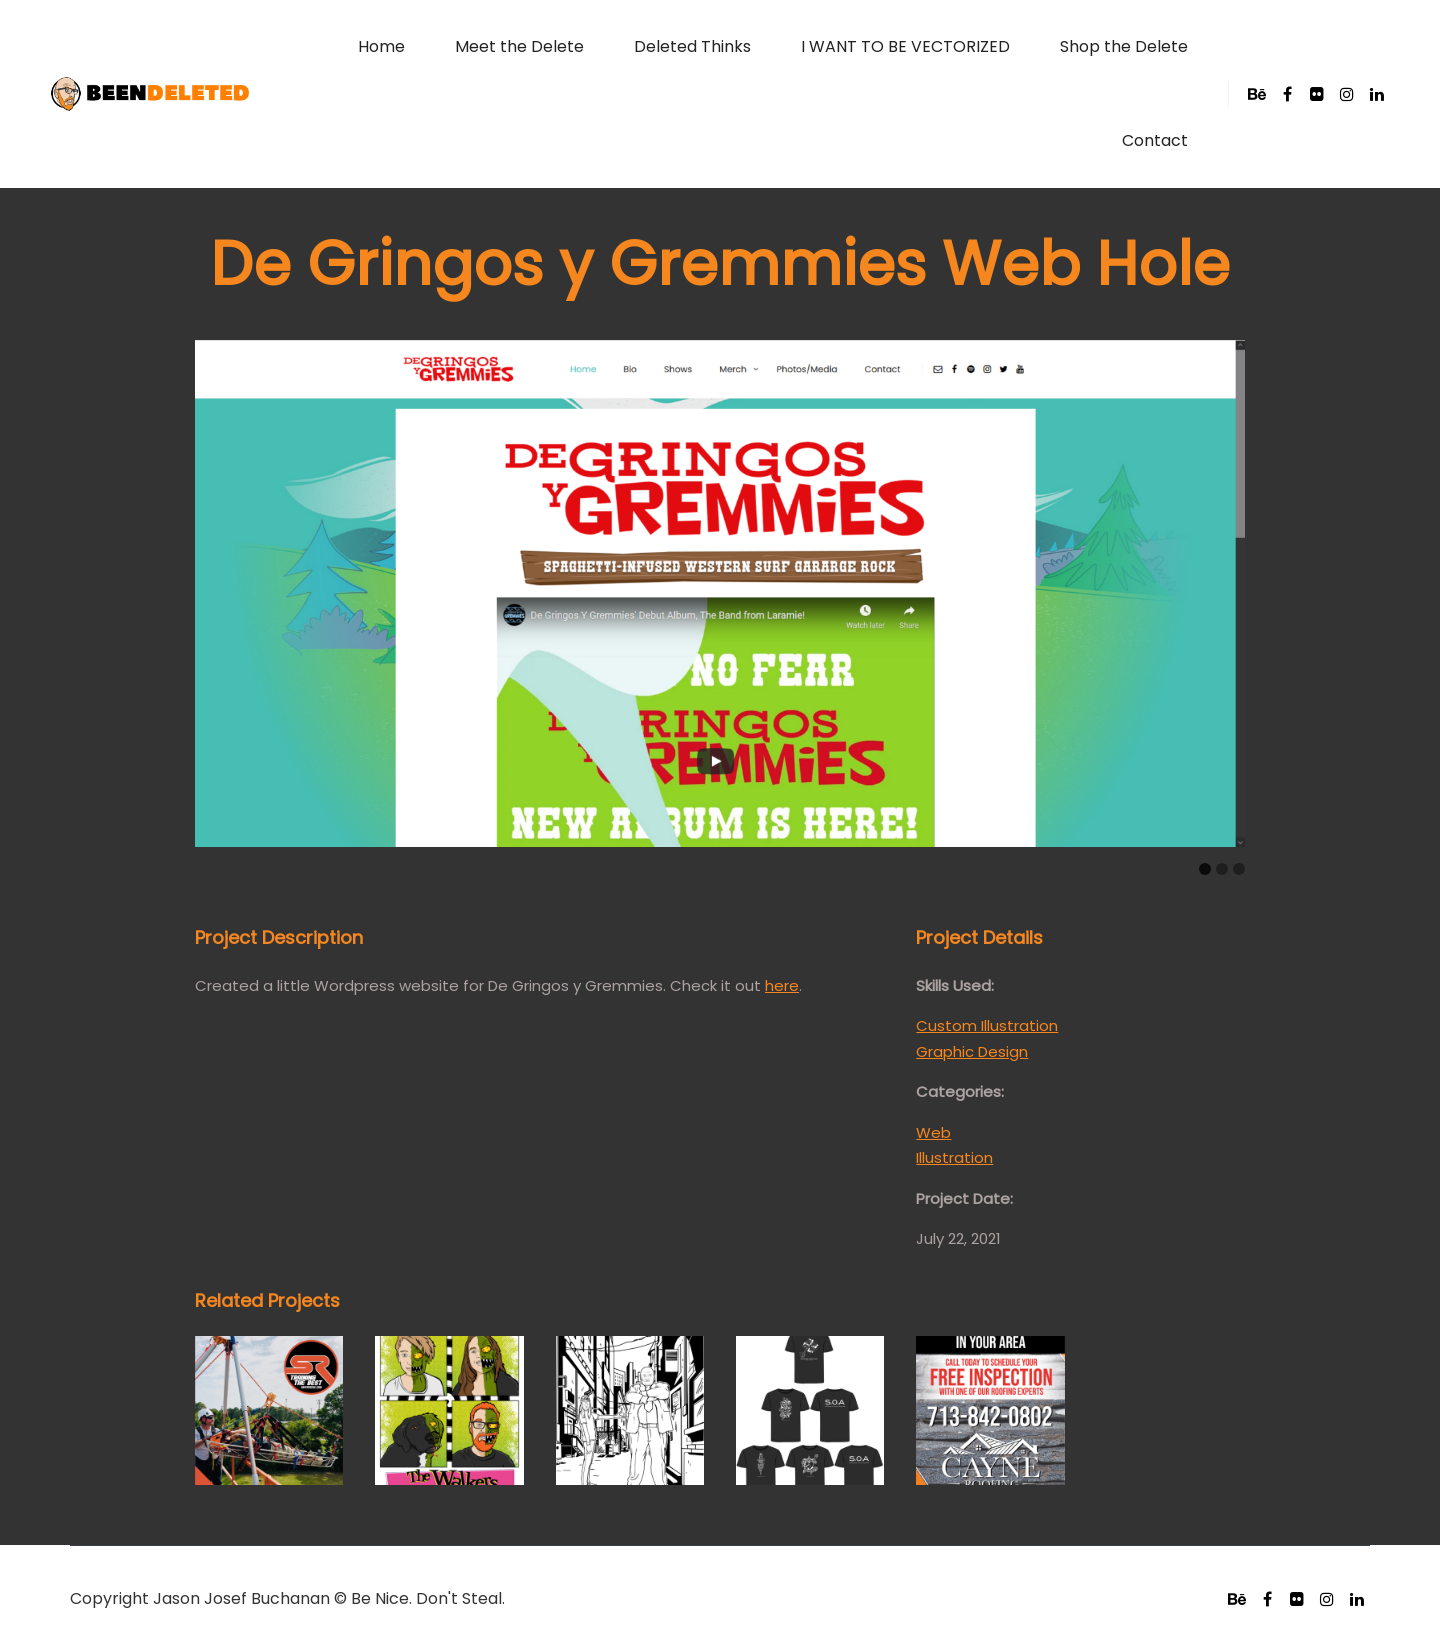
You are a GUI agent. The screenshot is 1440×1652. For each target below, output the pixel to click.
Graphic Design (972, 1051)
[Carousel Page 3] (1239, 869)
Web (933, 1132)
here (782, 985)
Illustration (954, 1157)
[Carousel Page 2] (1222, 869)
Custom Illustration (987, 1025)
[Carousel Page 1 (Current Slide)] (1205, 869)
